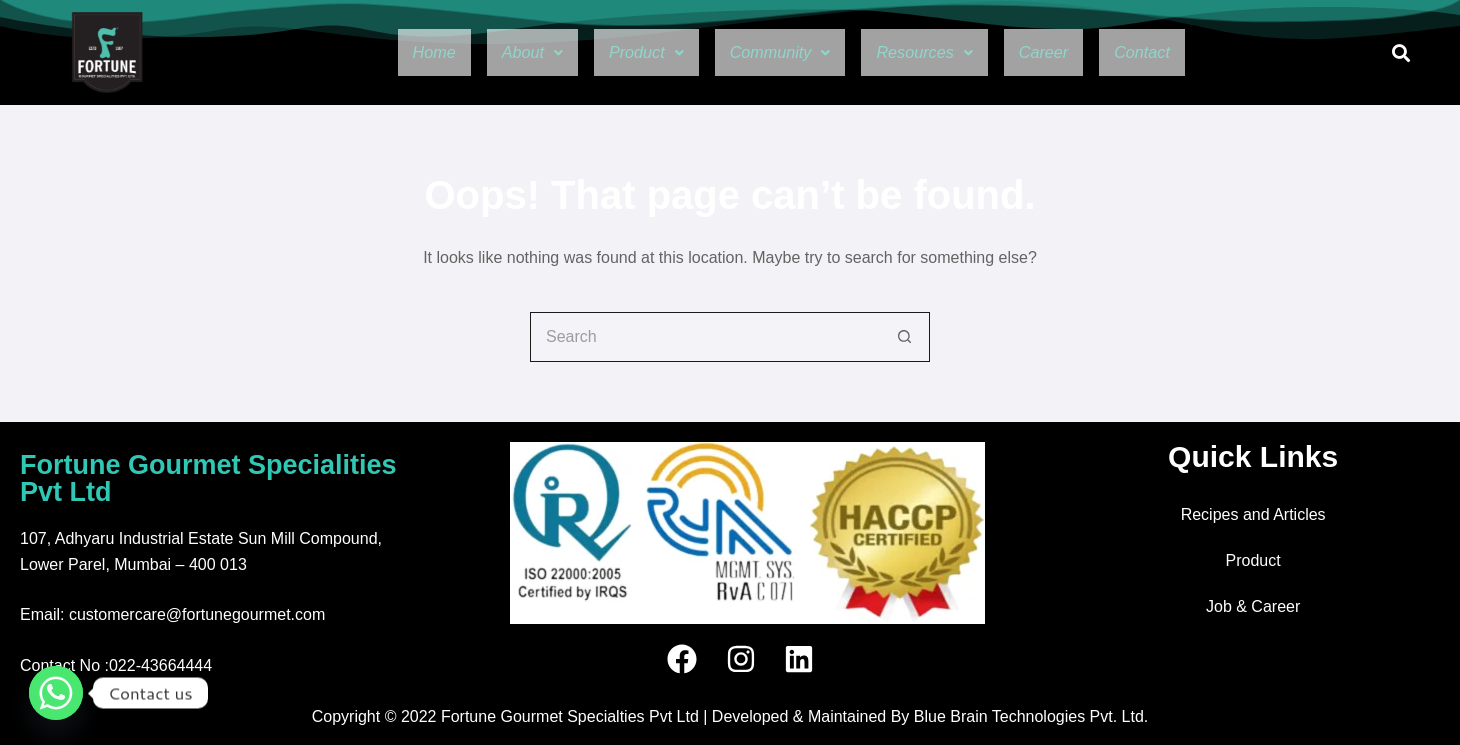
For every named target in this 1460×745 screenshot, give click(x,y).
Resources (938, 53)
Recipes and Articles (1253, 514)
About (499, 53)
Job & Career (1253, 606)
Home (391, 53)
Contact (1183, 53)
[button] (499, 53)
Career (1072, 53)
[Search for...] (705, 337)
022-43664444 (160, 665)
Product (625, 53)
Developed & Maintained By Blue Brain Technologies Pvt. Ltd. (930, 716)
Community (775, 53)
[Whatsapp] (56, 693)
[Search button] (905, 337)
